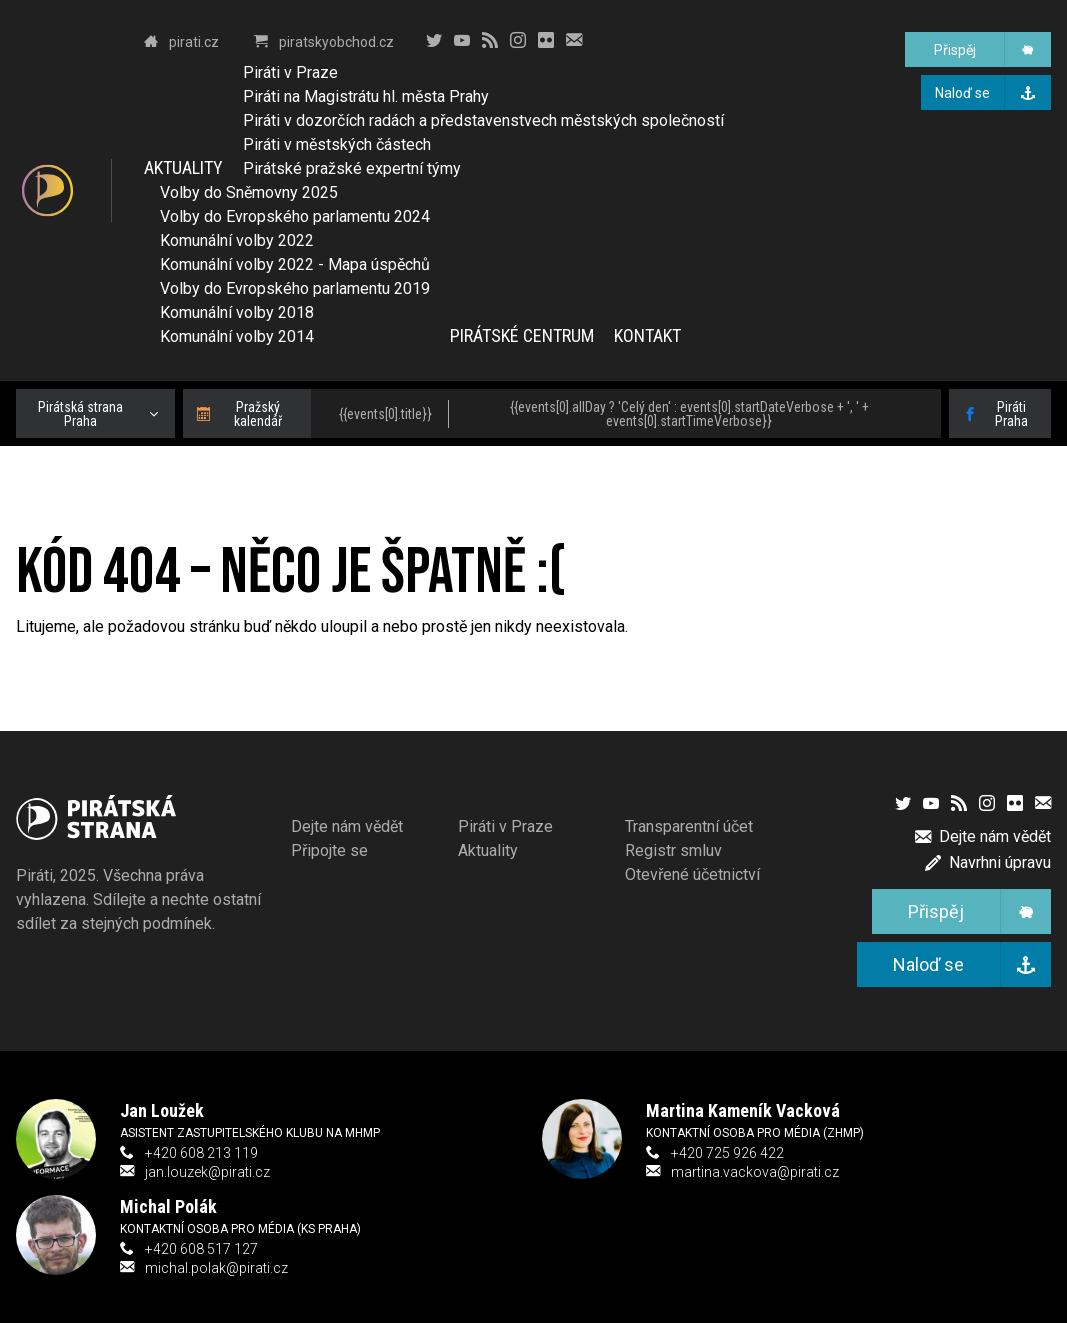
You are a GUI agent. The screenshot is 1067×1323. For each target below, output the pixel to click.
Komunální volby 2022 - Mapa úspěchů (295, 264)
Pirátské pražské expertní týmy (352, 168)
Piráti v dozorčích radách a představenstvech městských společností (483, 120)
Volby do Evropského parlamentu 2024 (295, 216)
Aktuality (183, 167)
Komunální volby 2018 (237, 312)
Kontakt (647, 335)
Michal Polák (168, 1206)
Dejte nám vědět (347, 826)
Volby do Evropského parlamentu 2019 (295, 288)
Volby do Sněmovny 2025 (249, 192)
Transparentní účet (689, 826)
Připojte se (329, 850)
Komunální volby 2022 (237, 240)
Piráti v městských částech (337, 144)
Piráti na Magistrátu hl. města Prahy (366, 96)
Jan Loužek (162, 1110)
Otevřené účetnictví (692, 874)
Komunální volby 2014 (237, 336)
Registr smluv (673, 850)
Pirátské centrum (522, 335)
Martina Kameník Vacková (743, 1110)
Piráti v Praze (290, 72)
